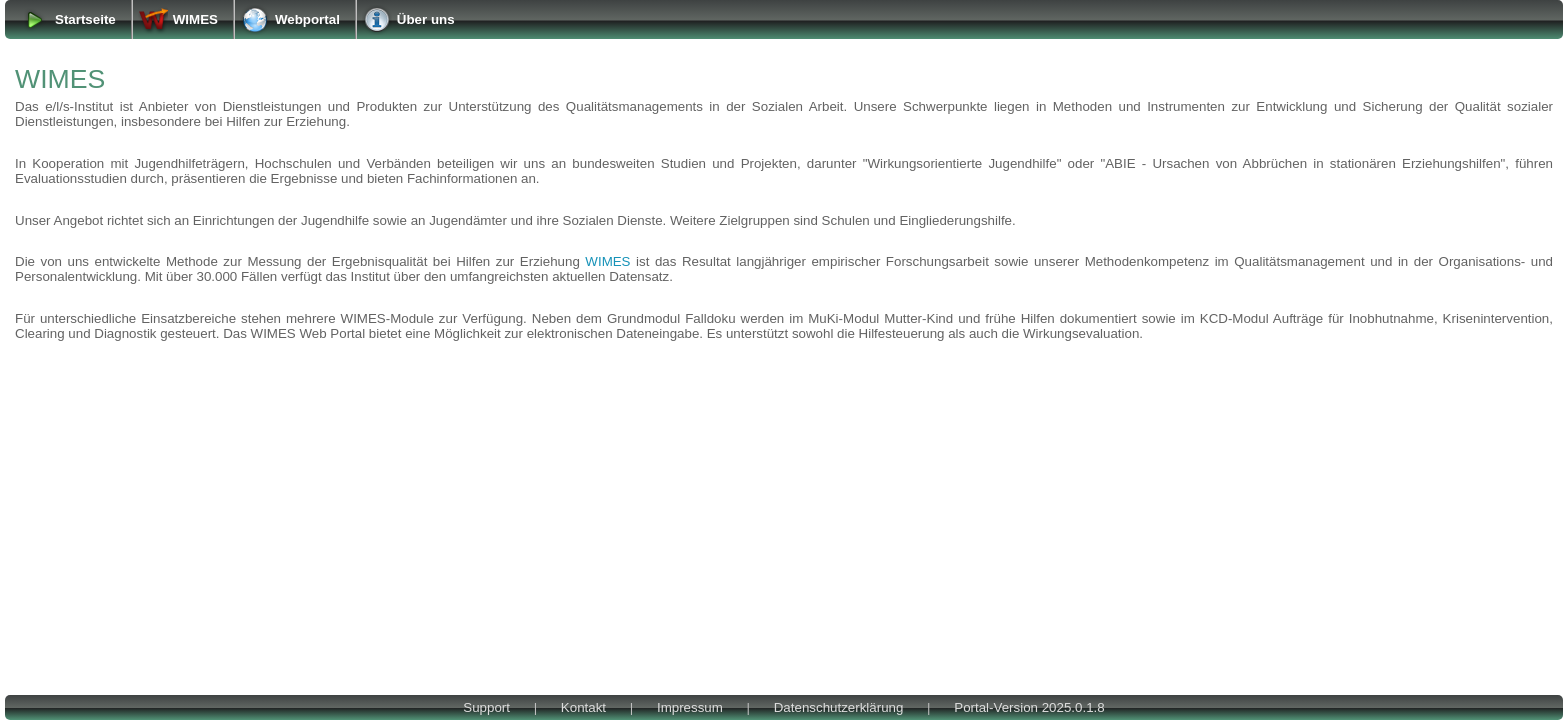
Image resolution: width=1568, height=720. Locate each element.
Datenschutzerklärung (839, 707)
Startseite (85, 19)
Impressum (690, 707)
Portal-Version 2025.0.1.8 (1029, 707)
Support (486, 707)
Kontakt (583, 707)
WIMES (195, 19)
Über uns (426, 19)
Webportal (307, 19)
